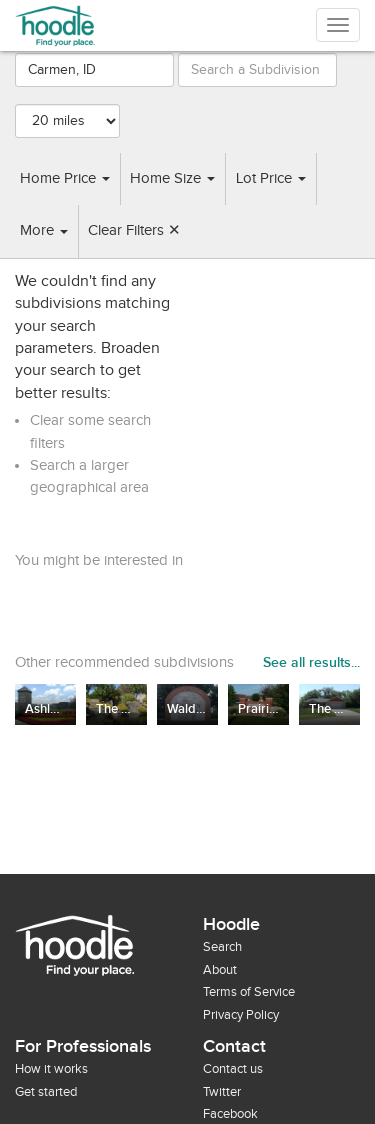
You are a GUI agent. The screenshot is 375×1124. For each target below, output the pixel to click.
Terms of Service (249, 992)
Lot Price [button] (271, 178)
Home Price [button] (65, 178)
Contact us (233, 1069)
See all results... (311, 662)
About (220, 970)
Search (222, 947)
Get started (46, 1092)
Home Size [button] (172, 178)
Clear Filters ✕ (134, 230)
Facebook (230, 1114)
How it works (51, 1069)
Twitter (222, 1092)
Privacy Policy (241, 1015)
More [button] (44, 230)
